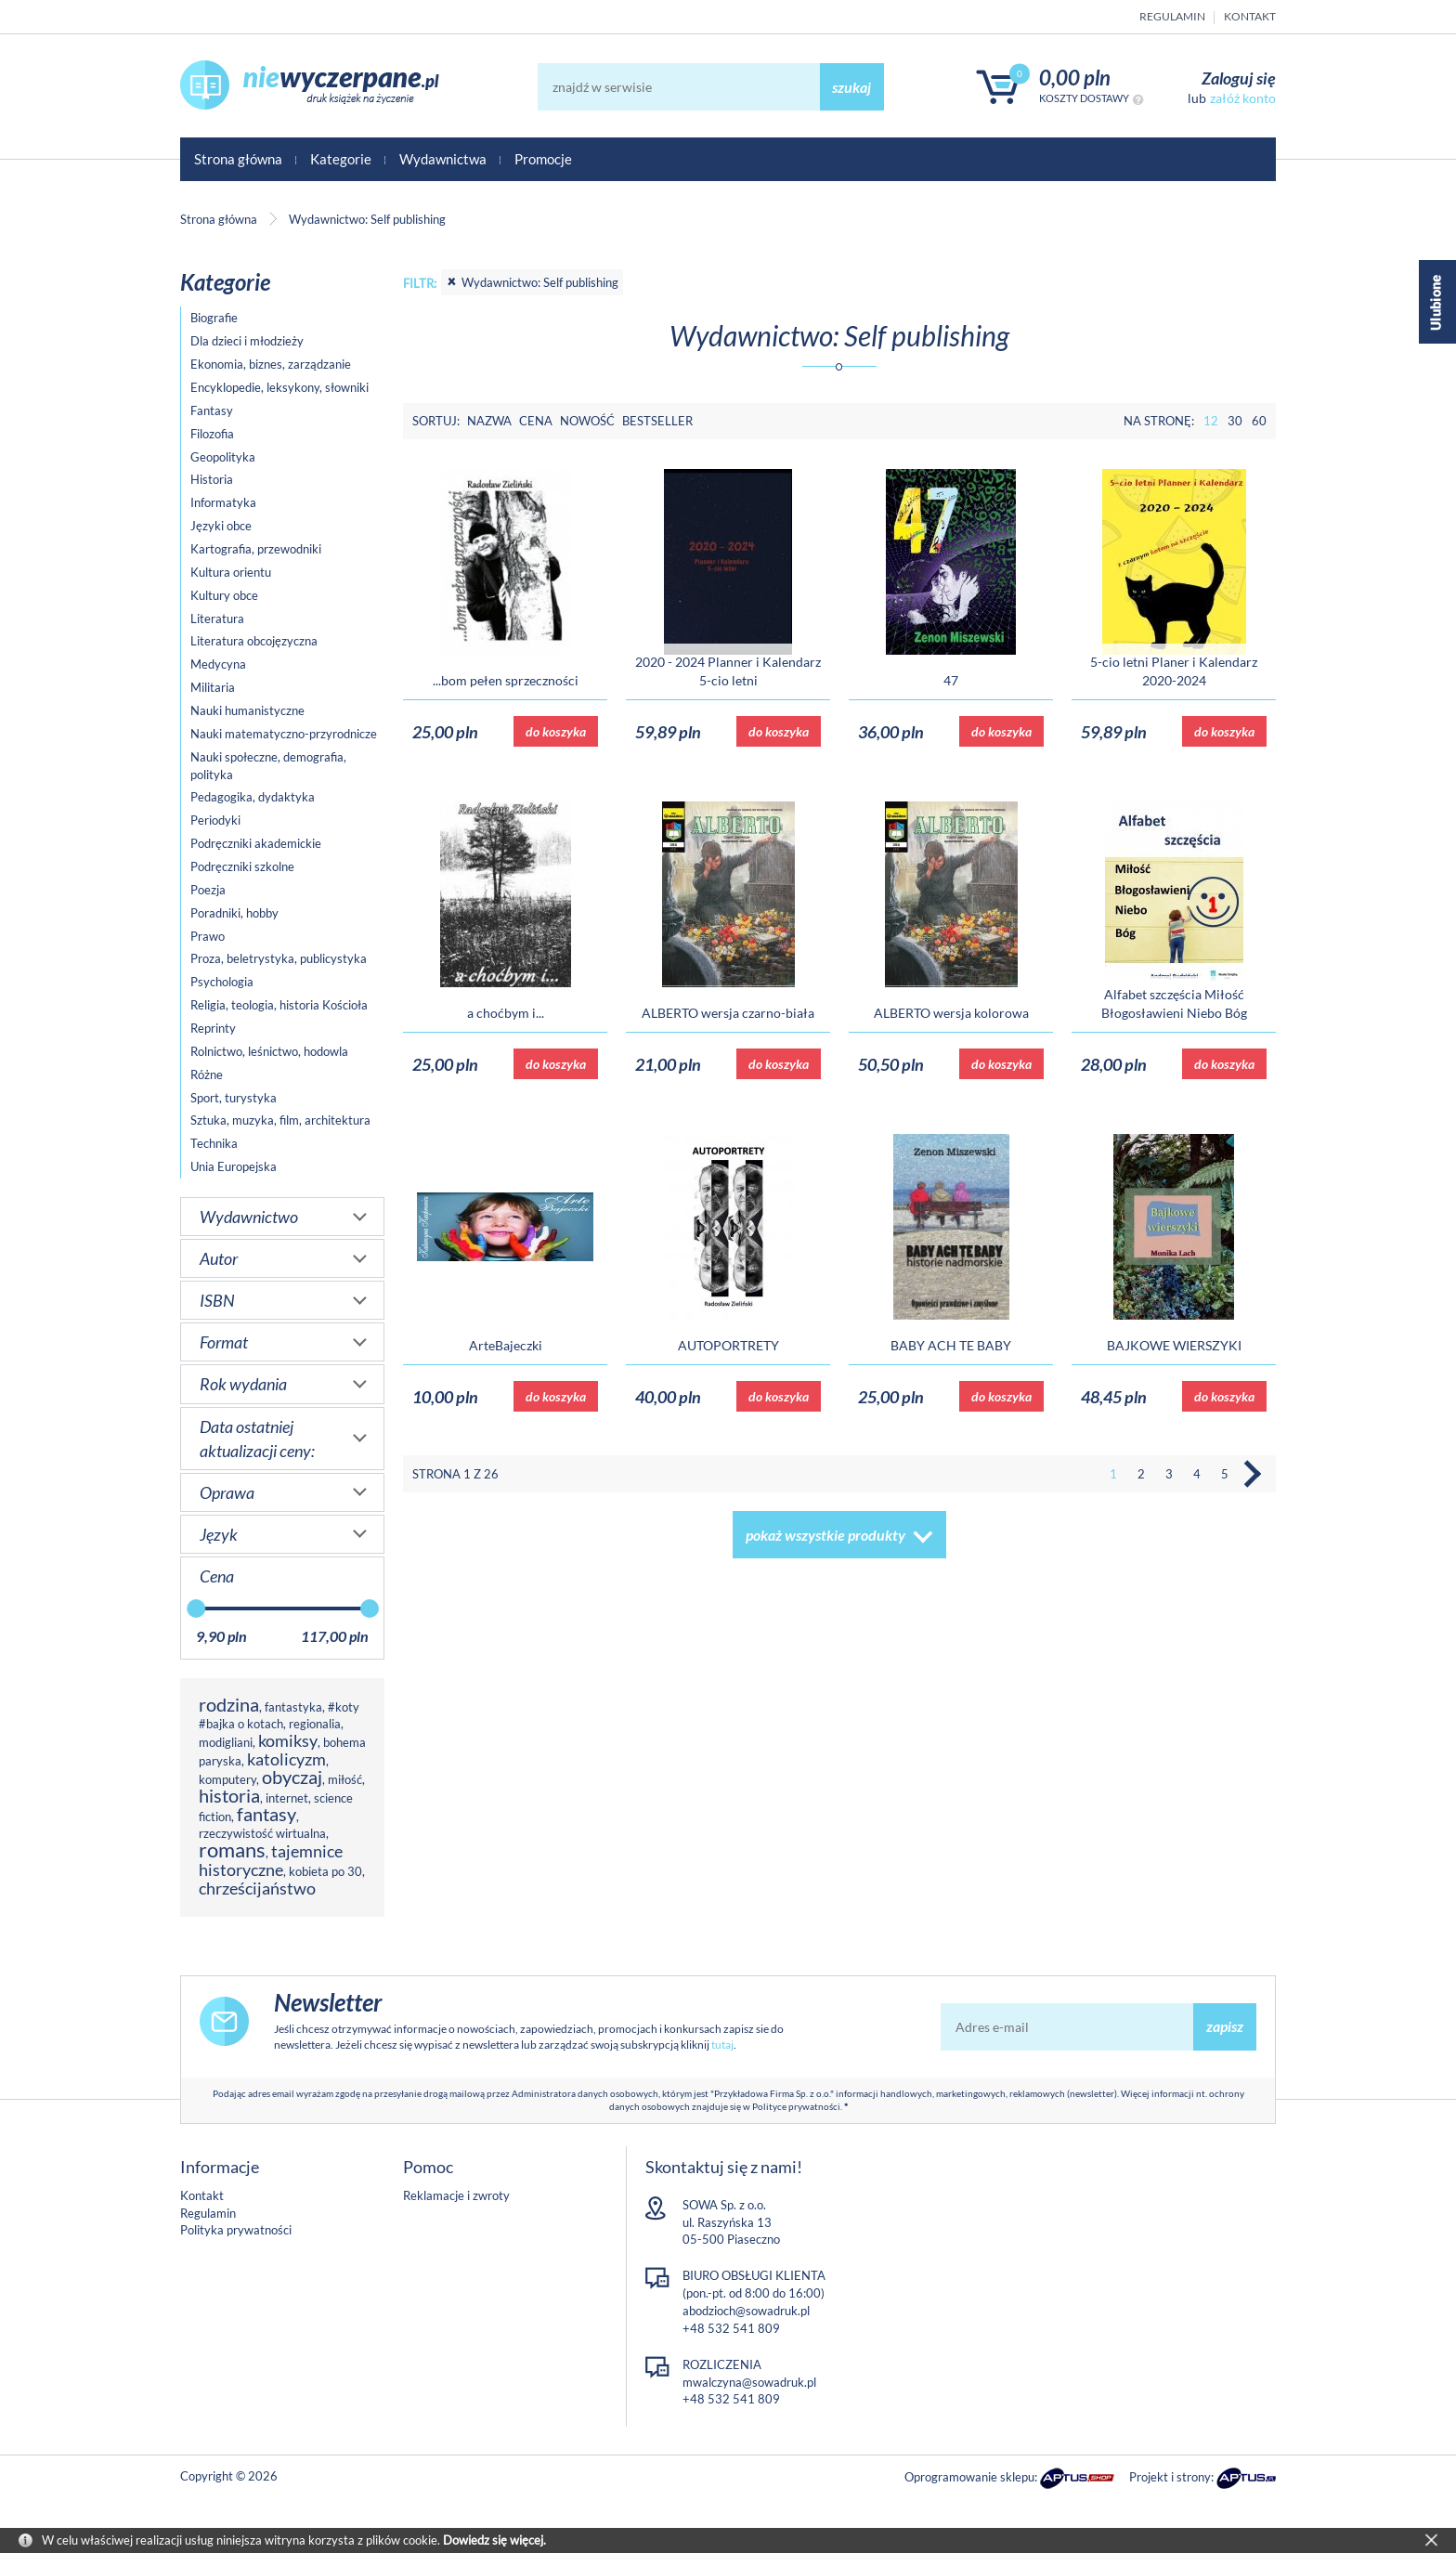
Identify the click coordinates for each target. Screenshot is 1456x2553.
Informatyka (223, 502)
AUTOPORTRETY (728, 1345)
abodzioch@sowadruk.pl (746, 2310)
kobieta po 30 (325, 1871)
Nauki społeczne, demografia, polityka (268, 765)
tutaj (722, 2045)
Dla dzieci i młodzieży (247, 340)
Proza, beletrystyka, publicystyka (278, 958)
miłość (345, 1779)
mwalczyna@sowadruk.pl (749, 2382)
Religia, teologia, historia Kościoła (279, 1004)
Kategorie (340, 158)
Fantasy (211, 410)
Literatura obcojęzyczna (254, 640)
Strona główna (238, 158)
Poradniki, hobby (234, 912)
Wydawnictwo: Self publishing (532, 282)
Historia (211, 479)
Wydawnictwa (443, 158)
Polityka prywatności (236, 2229)
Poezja (208, 889)
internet (287, 1798)
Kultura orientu (230, 572)
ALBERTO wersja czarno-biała (728, 1013)
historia (229, 1795)
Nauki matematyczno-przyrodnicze (283, 733)
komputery (227, 1779)
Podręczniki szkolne (242, 866)
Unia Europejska (233, 1166)
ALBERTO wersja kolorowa (951, 1013)
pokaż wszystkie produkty (825, 1535)
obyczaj (292, 1777)
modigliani (226, 1742)
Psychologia (222, 981)
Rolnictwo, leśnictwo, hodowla (269, 1051)
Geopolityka (222, 456)
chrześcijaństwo (257, 1888)
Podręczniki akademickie (255, 843)
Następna (1253, 1474)
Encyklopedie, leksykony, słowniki (279, 387)
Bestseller (657, 420)
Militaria (212, 687)
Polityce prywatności (796, 2106)
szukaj (851, 87)
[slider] (196, 1608)
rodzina (229, 1704)
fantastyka (293, 1707)
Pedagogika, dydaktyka (252, 796)
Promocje (543, 158)
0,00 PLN (1075, 77)
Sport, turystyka (233, 1097)
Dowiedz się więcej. (494, 2540)
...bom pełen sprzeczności (505, 680)
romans (232, 1849)
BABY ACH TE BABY (950, 1345)
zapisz (1224, 2026)
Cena (535, 420)
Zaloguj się (1239, 78)
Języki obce (221, 525)
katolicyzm (286, 1759)
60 (1259, 420)
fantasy (266, 1814)
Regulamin (1172, 16)
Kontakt (1250, 16)
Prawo (207, 936)
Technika (214, 1143)
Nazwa (489, 420)
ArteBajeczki (505, 1345)
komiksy (288, 1740)
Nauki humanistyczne (247, 710)
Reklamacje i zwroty (456, 2195)
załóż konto (1243, 98)
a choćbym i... (505, 1013)
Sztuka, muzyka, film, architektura (280, 1120)
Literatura (217, 618)
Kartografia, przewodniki (255, 548)
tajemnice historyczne (271, 1860)
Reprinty (213, 1028)
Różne (206, 1074)
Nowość (587, 420)
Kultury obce (224, 595)
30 (1235, 420)
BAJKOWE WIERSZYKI (1174, 1345)
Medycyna (218, 664)
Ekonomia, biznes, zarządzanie (270, 364)
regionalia (315, 1723)
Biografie (214, 317)
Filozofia (212, 433)
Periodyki (215, 820)
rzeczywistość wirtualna (262, 1833)
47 (950, 680)
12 (1210, 420)
